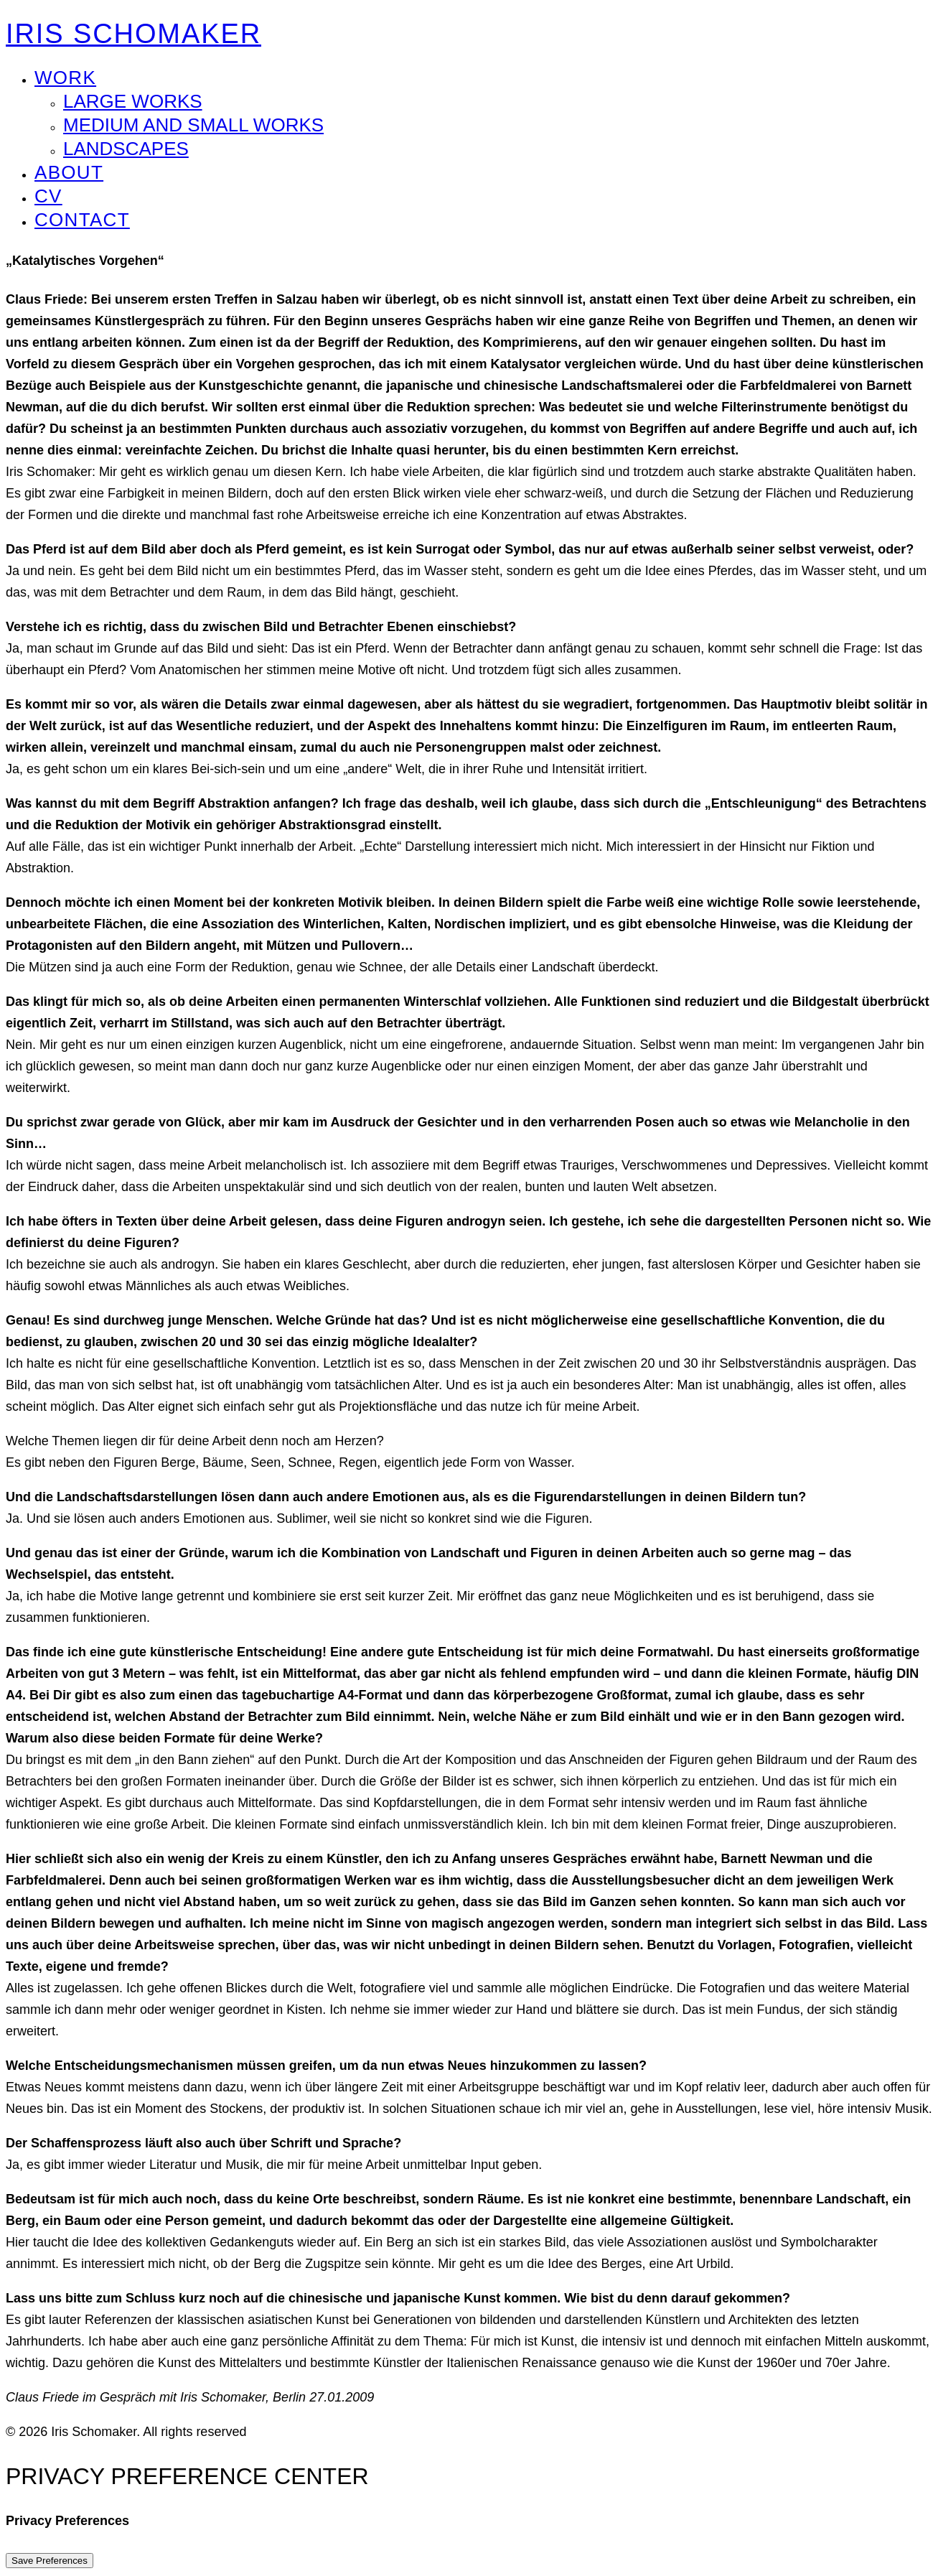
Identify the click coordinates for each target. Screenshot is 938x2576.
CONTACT (82, 219)
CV (48, 196)
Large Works (132, 101)
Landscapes (126, 148)
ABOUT (68, 172)
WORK (65, 77)
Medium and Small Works (193, 125)
